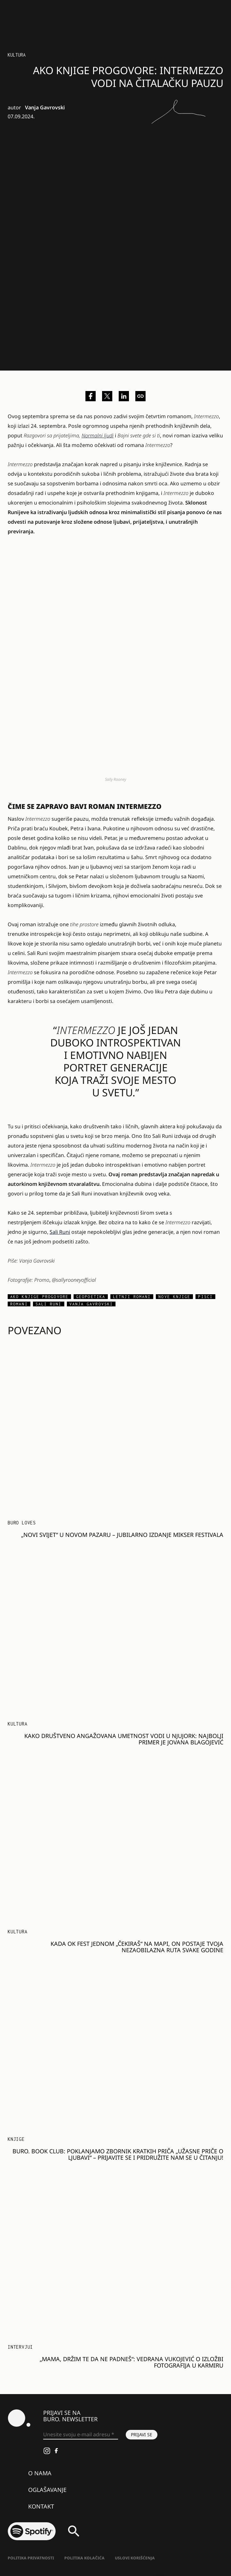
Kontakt (41, 2506)
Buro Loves (22, 1522)
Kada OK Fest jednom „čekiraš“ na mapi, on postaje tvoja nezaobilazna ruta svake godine (137, 1947)
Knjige (16, 2139)
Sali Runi (60, 1231)
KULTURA (17, 55)
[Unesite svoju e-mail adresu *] (80, 2434)
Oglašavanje (47, 2490)
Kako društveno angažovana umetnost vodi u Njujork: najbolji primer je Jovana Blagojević (123, 1739)
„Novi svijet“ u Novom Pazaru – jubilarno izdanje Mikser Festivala (122, 1535)
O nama (40, 2473)
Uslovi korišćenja (135, 2558)
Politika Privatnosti (31, 2558)
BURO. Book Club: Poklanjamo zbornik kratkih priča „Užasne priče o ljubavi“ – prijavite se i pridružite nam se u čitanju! (117, 2154)
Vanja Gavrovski (45, 107)
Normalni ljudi (98, 435)
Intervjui (20, 2347)
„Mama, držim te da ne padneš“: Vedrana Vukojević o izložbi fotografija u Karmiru (131, 2362)
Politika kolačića (84, 2558)
